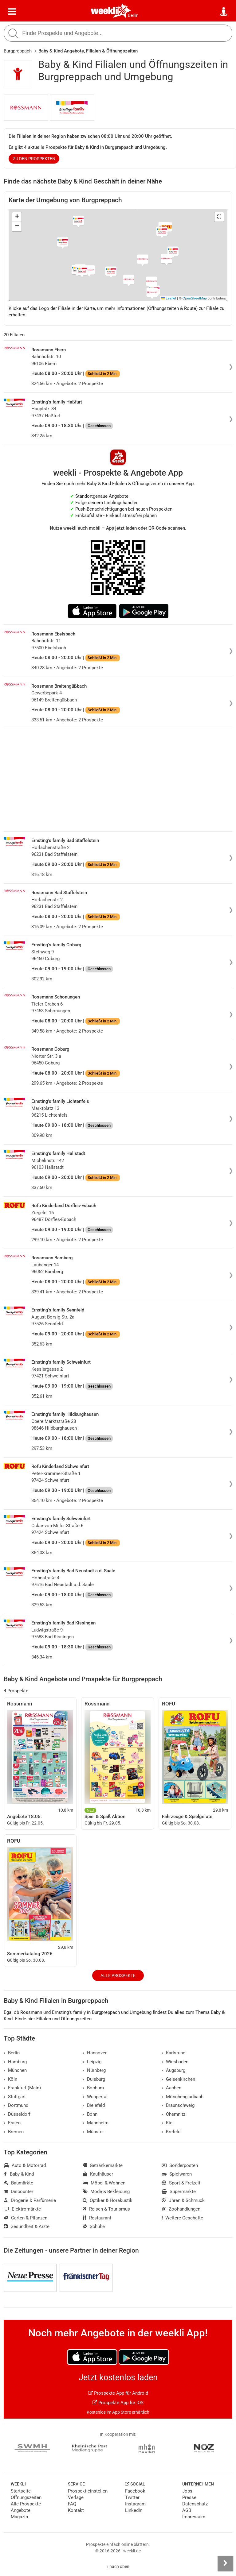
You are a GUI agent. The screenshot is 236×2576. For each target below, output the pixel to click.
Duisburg (94, 2079)
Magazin (19, 2517)
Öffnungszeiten (26, 2497)
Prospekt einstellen (88, 2491)
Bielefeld (94, 2105)
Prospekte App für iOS (118, 2402)
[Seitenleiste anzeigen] (225, 2563)
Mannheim (95, 2123)
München (15, 2070)
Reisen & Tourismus (106, 2209)
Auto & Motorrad (25, 2165)
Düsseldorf (17, 2114)
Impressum (193, 2517)
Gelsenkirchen (178, 2079)
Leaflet (168, 298)
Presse (189, 2497)
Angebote (20, 2510)
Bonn (90, 2114)
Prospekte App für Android (118, 2393)
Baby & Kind (19, 2174)
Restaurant (97, 2218)
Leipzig (92, 2061)
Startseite (21, 2491)
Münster (93, 2131)
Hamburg (15, 2061)
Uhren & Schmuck (183, 2200)
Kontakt (76, 2510)
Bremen (14, 2131)
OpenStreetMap (195, 298)
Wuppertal (95, 2096)
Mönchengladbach (182, 2096)
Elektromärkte (22, 2209)
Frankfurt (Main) (22, 2088)
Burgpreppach (18, 51)
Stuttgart (15, 2096)
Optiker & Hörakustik (107, 2200)
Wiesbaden (175, 2061)
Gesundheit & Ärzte (26, 2226)
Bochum (93, 2088)
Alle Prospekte (118, 1975)
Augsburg (173, 2070)
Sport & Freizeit (181, 2183)
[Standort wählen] (224, 12)
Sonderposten (180, 2165)
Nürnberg (94, 2070)
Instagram (135, 2504)
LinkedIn (133, 2510)
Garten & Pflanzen (25, 2218)
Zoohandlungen (181, 2209)
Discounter (18, 2191)
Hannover (95, 2053)
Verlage (76, 2497)
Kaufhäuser (98, 2174)
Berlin (133, 15)
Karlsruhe (173, 2053)
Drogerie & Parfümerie (30, 2200)
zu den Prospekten (34, 158)
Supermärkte (179, 2191)
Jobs (187, 2491)
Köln (10, 2079)
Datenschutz (195, 2504)
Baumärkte (18, 2183)
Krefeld (171, 2131)
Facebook (135, 2491)
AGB (186, 2510)
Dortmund (16, 2105)
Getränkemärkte (103, 2165)
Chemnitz (173, 2114)
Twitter (132, 2497)
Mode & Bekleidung (106, 2191)
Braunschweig (178, 2105)
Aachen (171, 2088)
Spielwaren (177, 2174)
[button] (219, 217)
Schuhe (94, 2226)
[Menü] (12, 12)
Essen (12, 2123)
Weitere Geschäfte (182, 2218)
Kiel (168, 2123)
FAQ (72, 2504)
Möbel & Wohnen (104, 2183)
